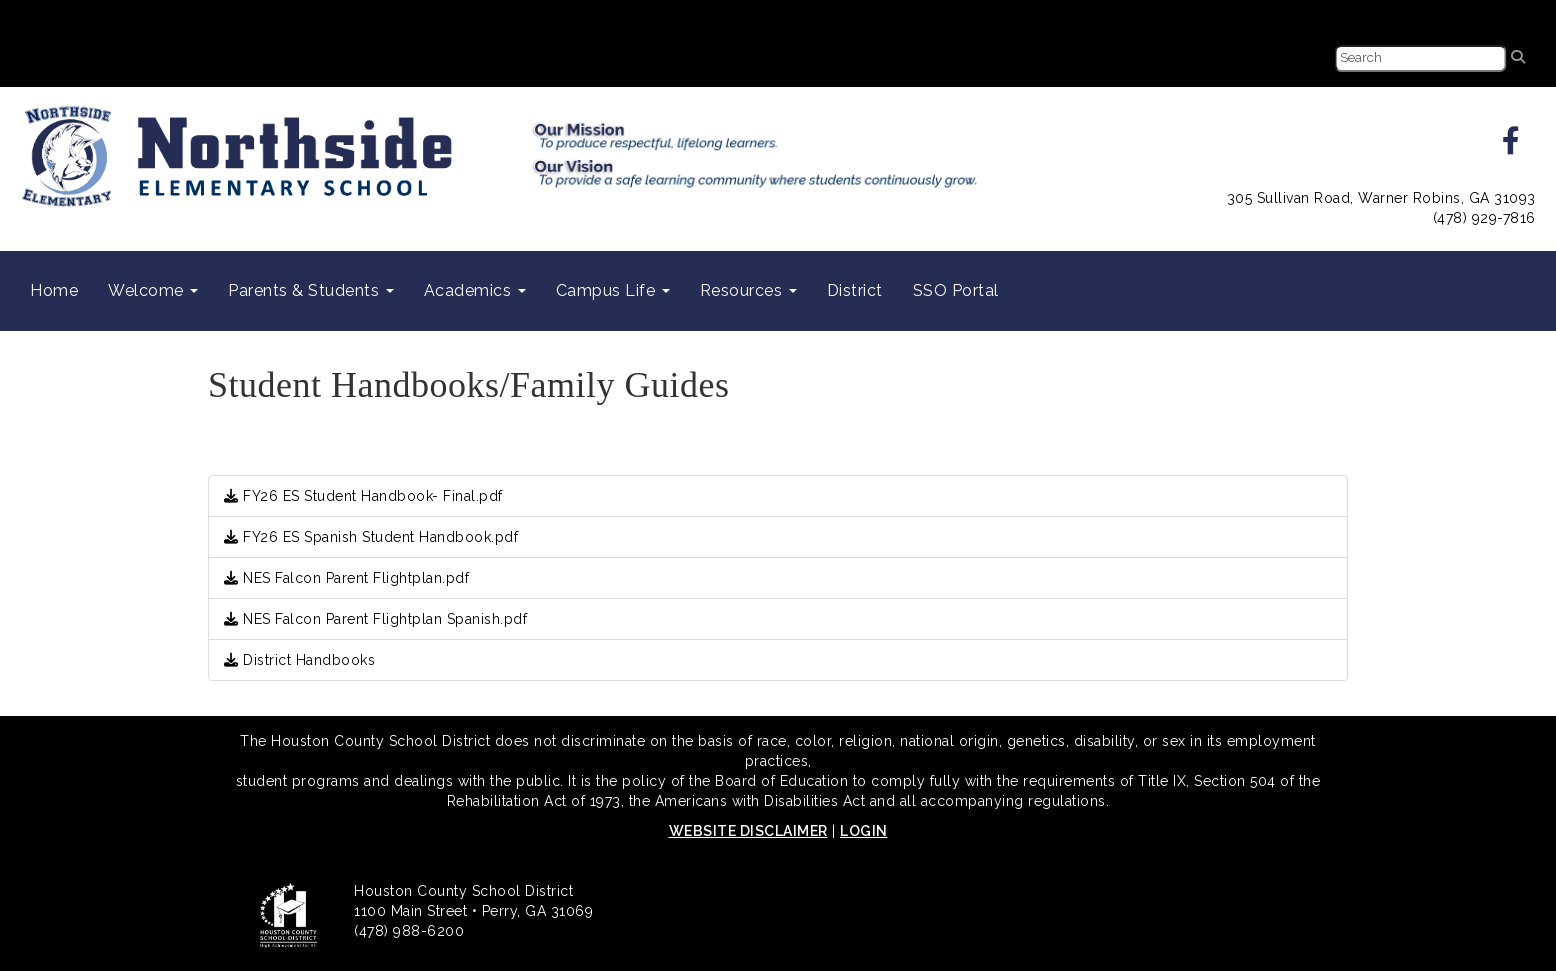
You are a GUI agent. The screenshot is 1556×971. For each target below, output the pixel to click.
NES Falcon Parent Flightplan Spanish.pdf (375, 619)
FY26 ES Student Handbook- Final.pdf (363, 496)
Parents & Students (311, 290)
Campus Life (613, 290)
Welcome (153, 290)
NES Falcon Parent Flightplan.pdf (346, 578)
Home (54, 290)
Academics (475, 290)
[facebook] (1511, 146)
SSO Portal (956, 290)
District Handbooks (299, 660)
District (855, 290)
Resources (748, 290)
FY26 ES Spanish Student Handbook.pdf (371, 537)
